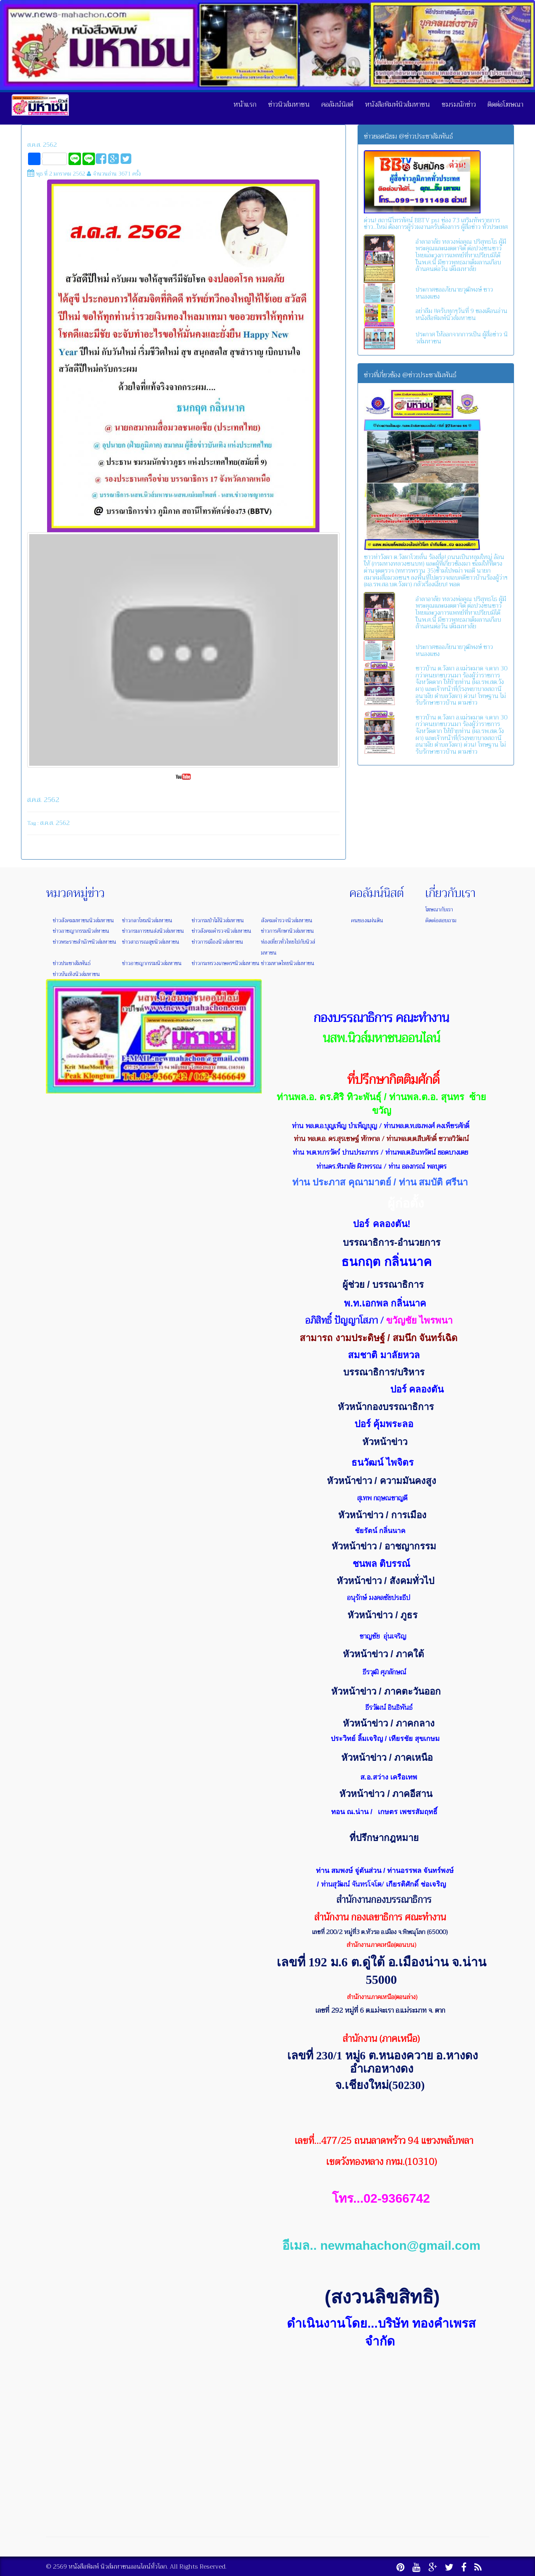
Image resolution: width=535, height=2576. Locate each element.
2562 (63, 823)
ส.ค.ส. (47, 823)
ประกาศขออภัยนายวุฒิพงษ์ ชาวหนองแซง (454, 293)
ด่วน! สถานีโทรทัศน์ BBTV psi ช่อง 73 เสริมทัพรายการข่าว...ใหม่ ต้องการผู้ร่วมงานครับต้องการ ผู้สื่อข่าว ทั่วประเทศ (436, 224)
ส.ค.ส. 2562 (42, 144)
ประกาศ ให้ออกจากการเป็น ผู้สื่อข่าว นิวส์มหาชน (462, 338)
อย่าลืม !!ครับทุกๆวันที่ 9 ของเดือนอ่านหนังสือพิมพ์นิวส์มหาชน (461, 315)
